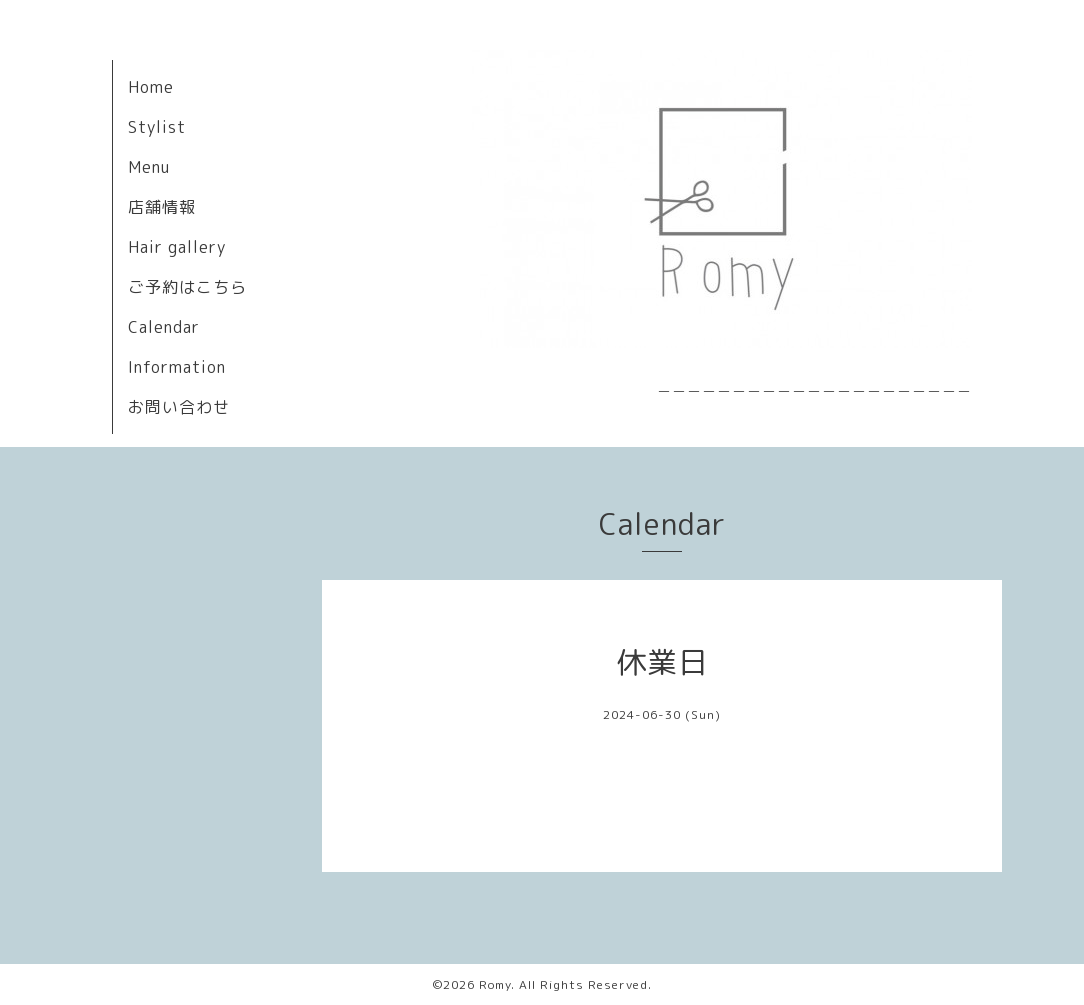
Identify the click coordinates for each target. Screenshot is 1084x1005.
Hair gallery (177, 247)
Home (151, 87)
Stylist (157, 127)
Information (177, 367)
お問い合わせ (179, 407)
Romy (495, 984)
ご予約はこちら (187, 287)
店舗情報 (162, 207)
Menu (149, 167)
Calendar (164, 327)
